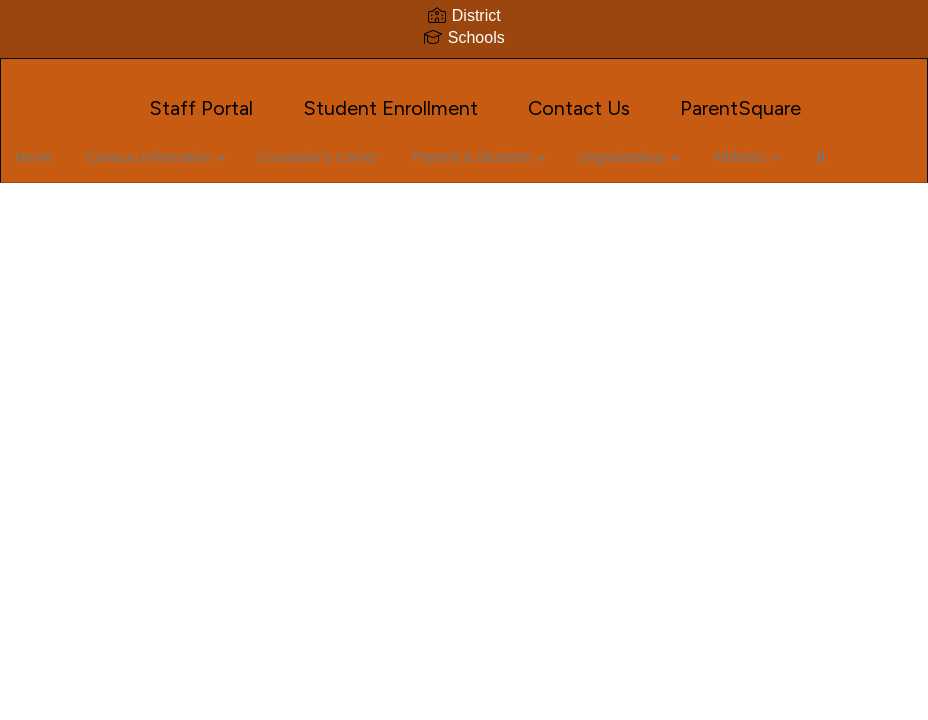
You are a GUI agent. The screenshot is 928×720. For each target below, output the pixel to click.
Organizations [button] (648, 147)
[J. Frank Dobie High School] (464, 71)
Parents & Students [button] (500, 147)
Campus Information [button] (183, 147)
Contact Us (579, 98)
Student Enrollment (390, 98)
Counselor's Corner (343, 147)
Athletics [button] (761, 147)
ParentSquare (740, 98)
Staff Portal (201, 98)
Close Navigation (99, 205)
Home (64, 147)
